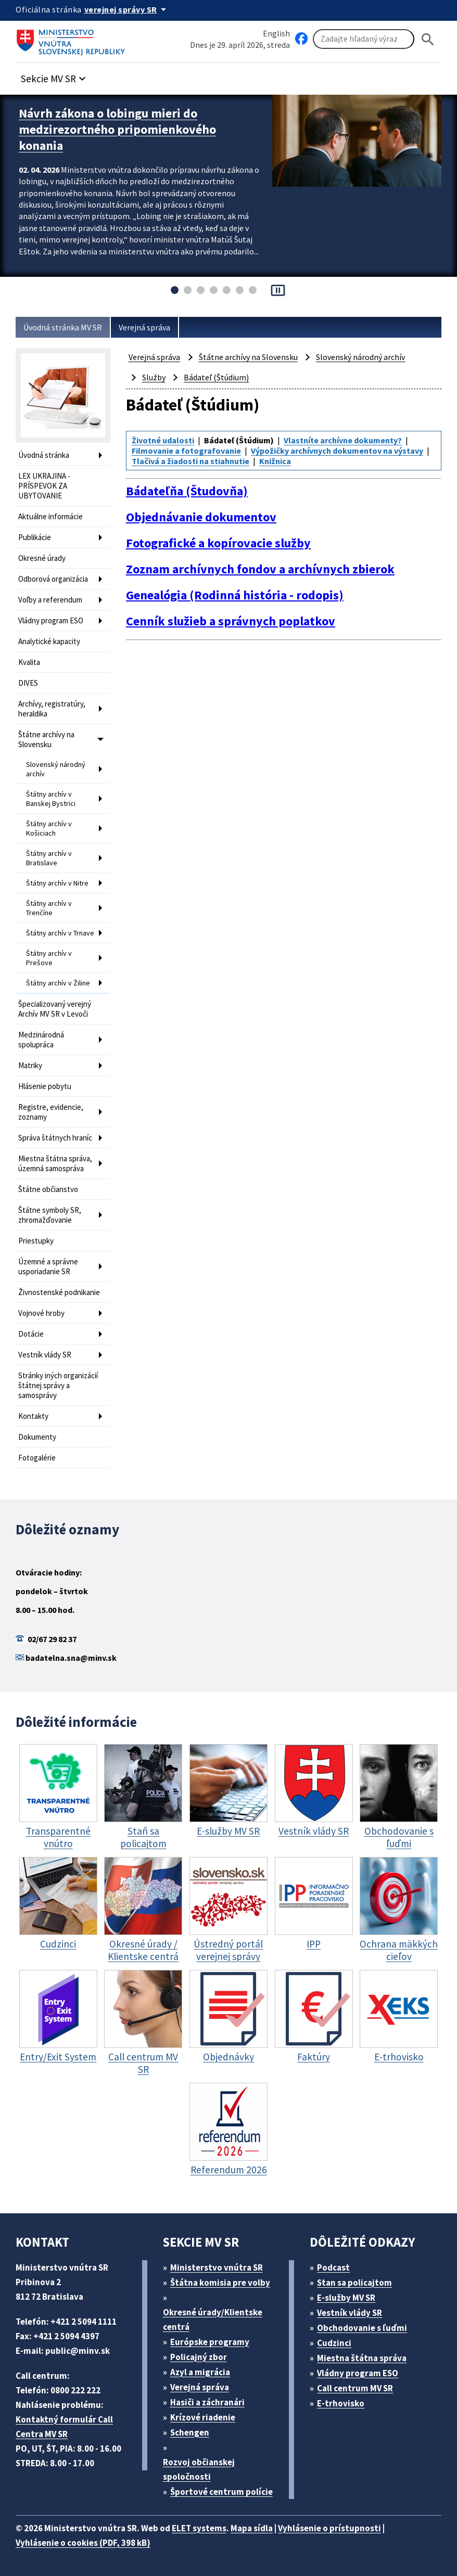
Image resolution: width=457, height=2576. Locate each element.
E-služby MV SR (346, 2297)
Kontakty (33, 1416)
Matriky (30, 1065)
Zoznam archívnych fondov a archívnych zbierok (260, 569)
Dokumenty (37, 1437)
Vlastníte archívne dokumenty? (343, 440)
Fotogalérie (37, 1458)
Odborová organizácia (53, 579)
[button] (55, 75)
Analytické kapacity (49, 641)
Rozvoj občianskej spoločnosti (199, 2469)
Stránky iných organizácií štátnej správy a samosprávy (58, 1385)
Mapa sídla (252, 2528)
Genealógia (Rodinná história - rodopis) (235, 595)
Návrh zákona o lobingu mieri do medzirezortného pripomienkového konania (117, 129)
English (276, 33)
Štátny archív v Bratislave (49, 858)
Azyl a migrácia (200, 2372)
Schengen (189, 2432)
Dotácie (31, 1334)
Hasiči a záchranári (207, 2402)
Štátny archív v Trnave (60, 933)
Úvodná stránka (43, 455)
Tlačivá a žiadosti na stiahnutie (190, 461)
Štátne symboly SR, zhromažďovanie (49, 1215)
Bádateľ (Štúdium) (216, 377)
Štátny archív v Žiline (58, 983)
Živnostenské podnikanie (59, 1292)
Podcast (333, 2267)
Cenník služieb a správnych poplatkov (230, 621)
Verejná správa (144, 327)
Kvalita (29, 662)
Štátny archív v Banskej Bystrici (50, 798)
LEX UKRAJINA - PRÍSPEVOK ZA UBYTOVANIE (44, 486)
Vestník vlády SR (44, 1355)
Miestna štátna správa (362, 2358)
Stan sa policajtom (354, 2282)
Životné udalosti (163, 440)
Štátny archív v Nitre (57, 883)
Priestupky (36, 1241)
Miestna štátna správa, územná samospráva (55, 1163)
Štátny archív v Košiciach (49, 828)
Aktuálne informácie (50, 516)
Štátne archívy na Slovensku (46, 739)
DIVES (28, 683)
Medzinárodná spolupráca (41, 1039)
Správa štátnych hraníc (55, 1138)
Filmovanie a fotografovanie (186, 450)
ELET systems (199, 2528)
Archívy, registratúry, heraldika (51, 709)
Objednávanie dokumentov (201, 517)
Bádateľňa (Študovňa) (187, 491)
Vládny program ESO (50, 620)
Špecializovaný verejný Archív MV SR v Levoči (54, 1009)
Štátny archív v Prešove (49, 958)
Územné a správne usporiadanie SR (48, 1266)
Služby (154, 377)
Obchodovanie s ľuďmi (362, 2328)
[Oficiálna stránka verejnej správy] (127, 9)
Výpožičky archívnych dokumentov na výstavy (337, 450)
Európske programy (209, 2342)
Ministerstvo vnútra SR (216, 2267)
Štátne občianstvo (48, 1189)
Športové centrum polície (221, 2491)
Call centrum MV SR (355, 2388)
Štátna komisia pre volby (220, 2282)
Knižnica (275, 461)
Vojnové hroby (41, 1313)
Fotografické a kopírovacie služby (218, 543)
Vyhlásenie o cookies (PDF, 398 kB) (83, 2542)
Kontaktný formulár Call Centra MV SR (64, 2427)
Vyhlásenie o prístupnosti (329, 2528)
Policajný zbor (198, 2357)
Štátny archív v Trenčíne (49, 908)
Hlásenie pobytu (44, 1086)
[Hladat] (427, 39)
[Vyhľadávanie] (363, 39)
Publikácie (34, 537)
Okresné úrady (42, 558)
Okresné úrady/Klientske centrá (212, 2319)
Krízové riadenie (202, 2417)
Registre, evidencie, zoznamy (50, 1112)
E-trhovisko (340, 2403)
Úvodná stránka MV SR (62, 327)
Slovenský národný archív (55, 769)
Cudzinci (334, 2343)
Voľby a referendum (50, 600)
